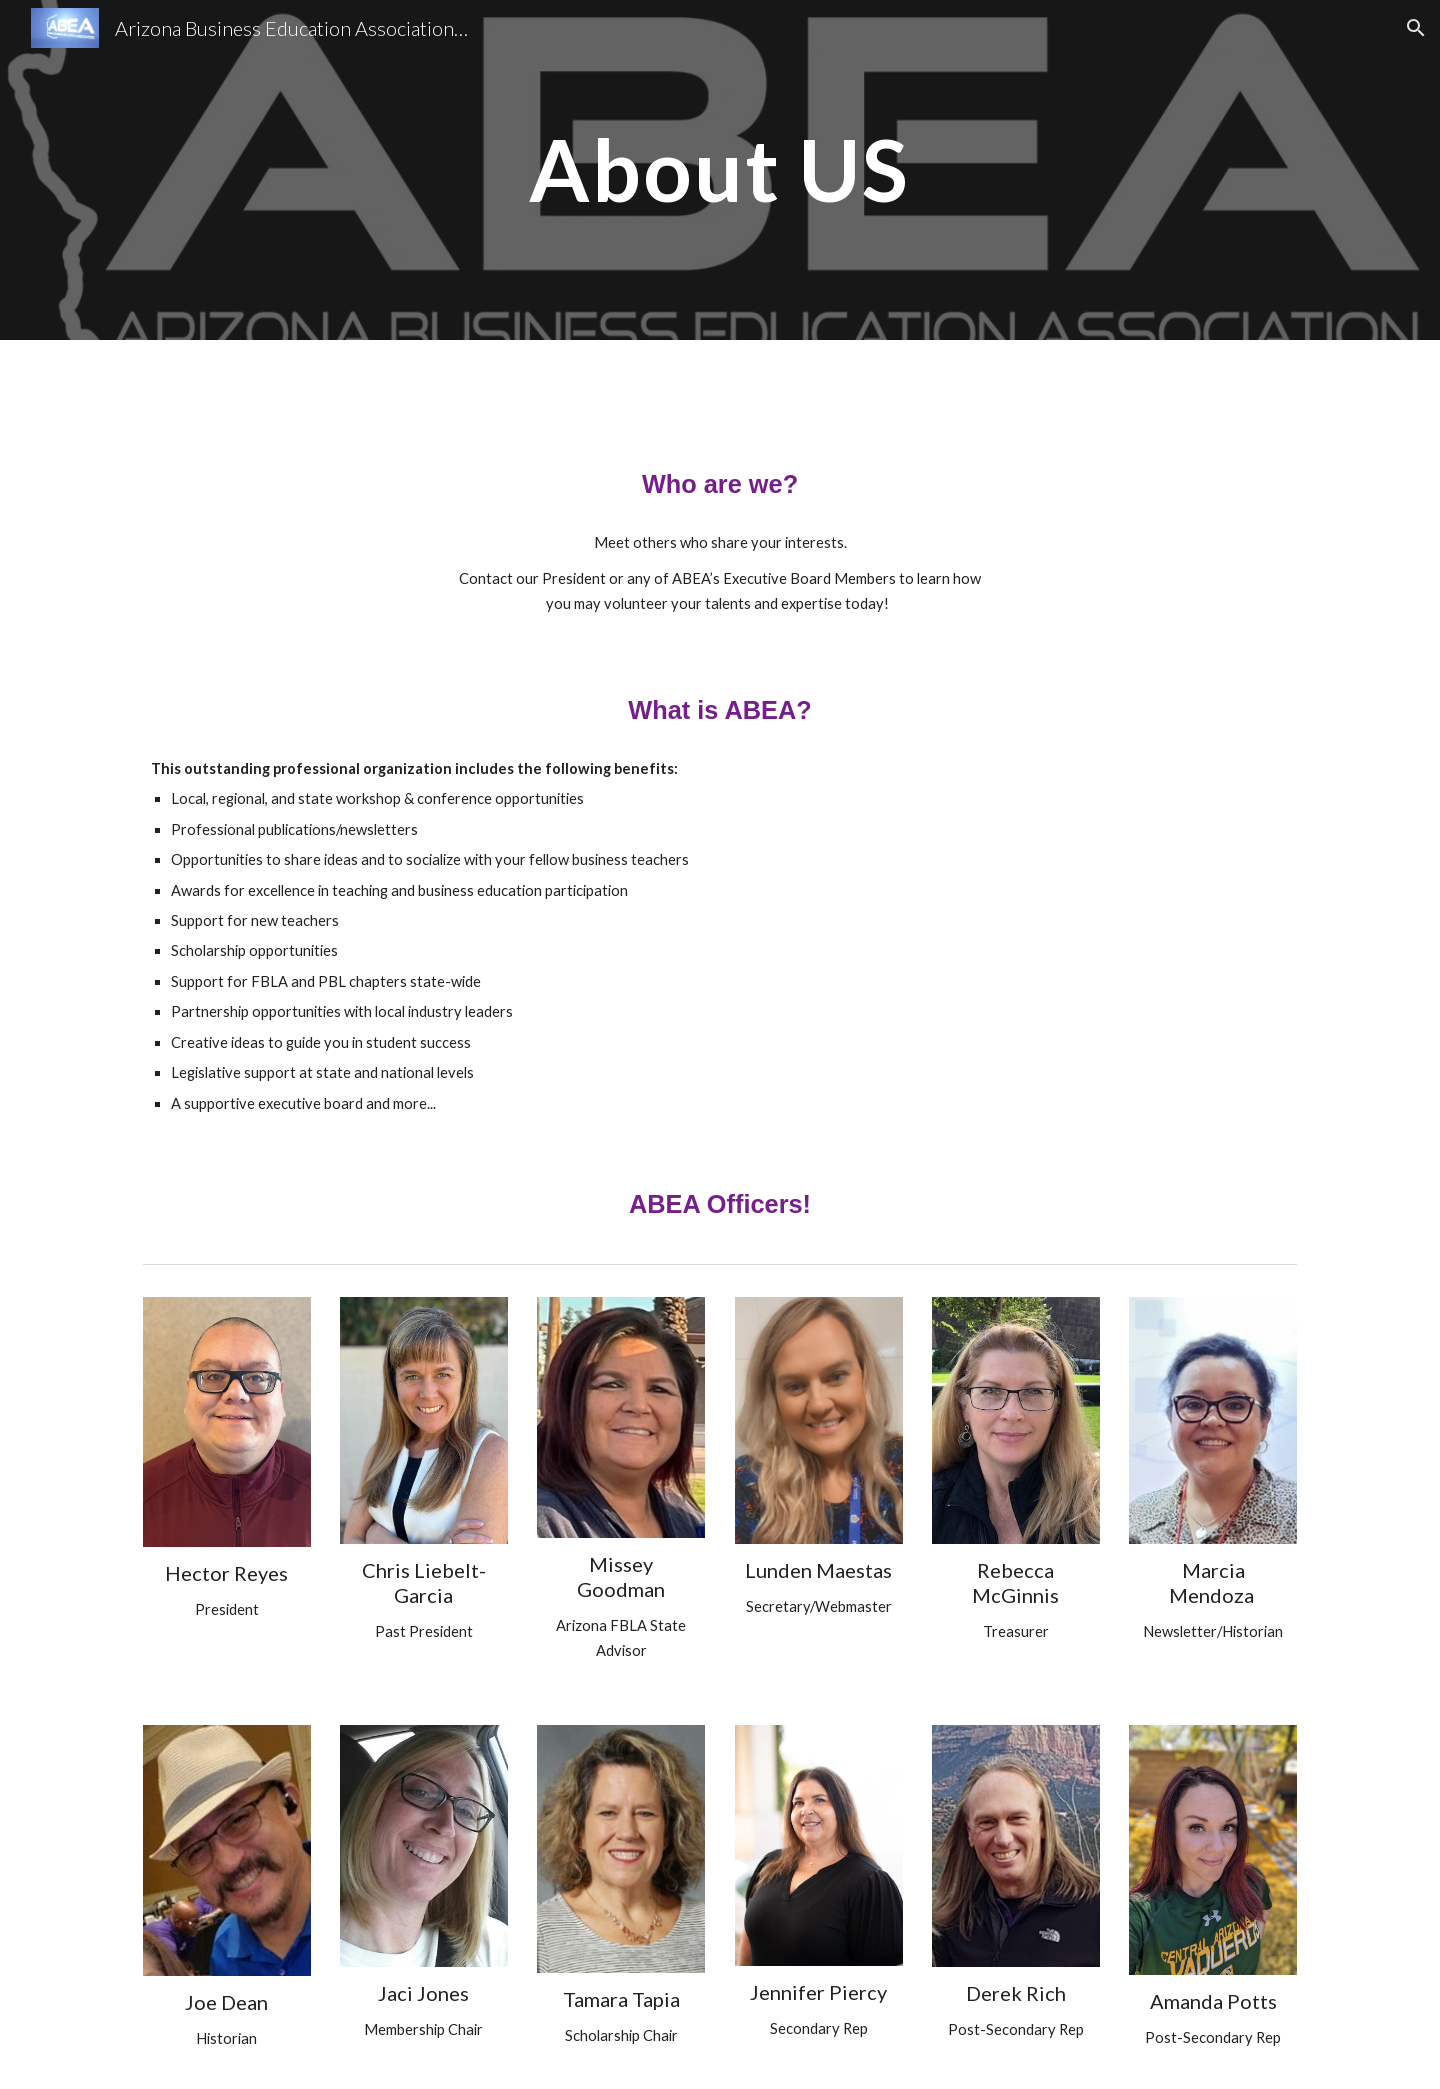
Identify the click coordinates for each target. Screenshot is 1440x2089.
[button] (1416, 28)
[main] (720, 169)
